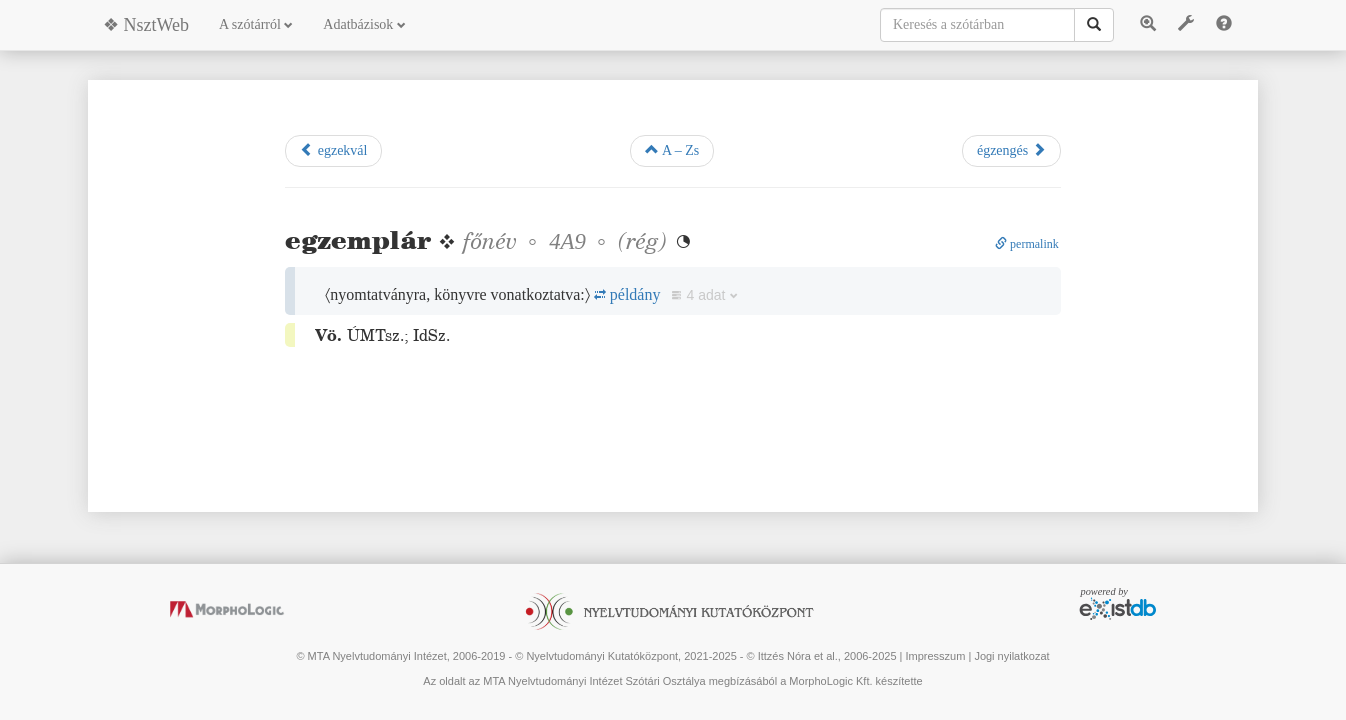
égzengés (1011, 150)
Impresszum (935, 656)
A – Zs (672, 150)
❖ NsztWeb (146, 25)
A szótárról (256, 24)
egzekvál (333, 150)
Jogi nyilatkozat (1011, 656)
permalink (1027, 244)
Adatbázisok (364, 24)
